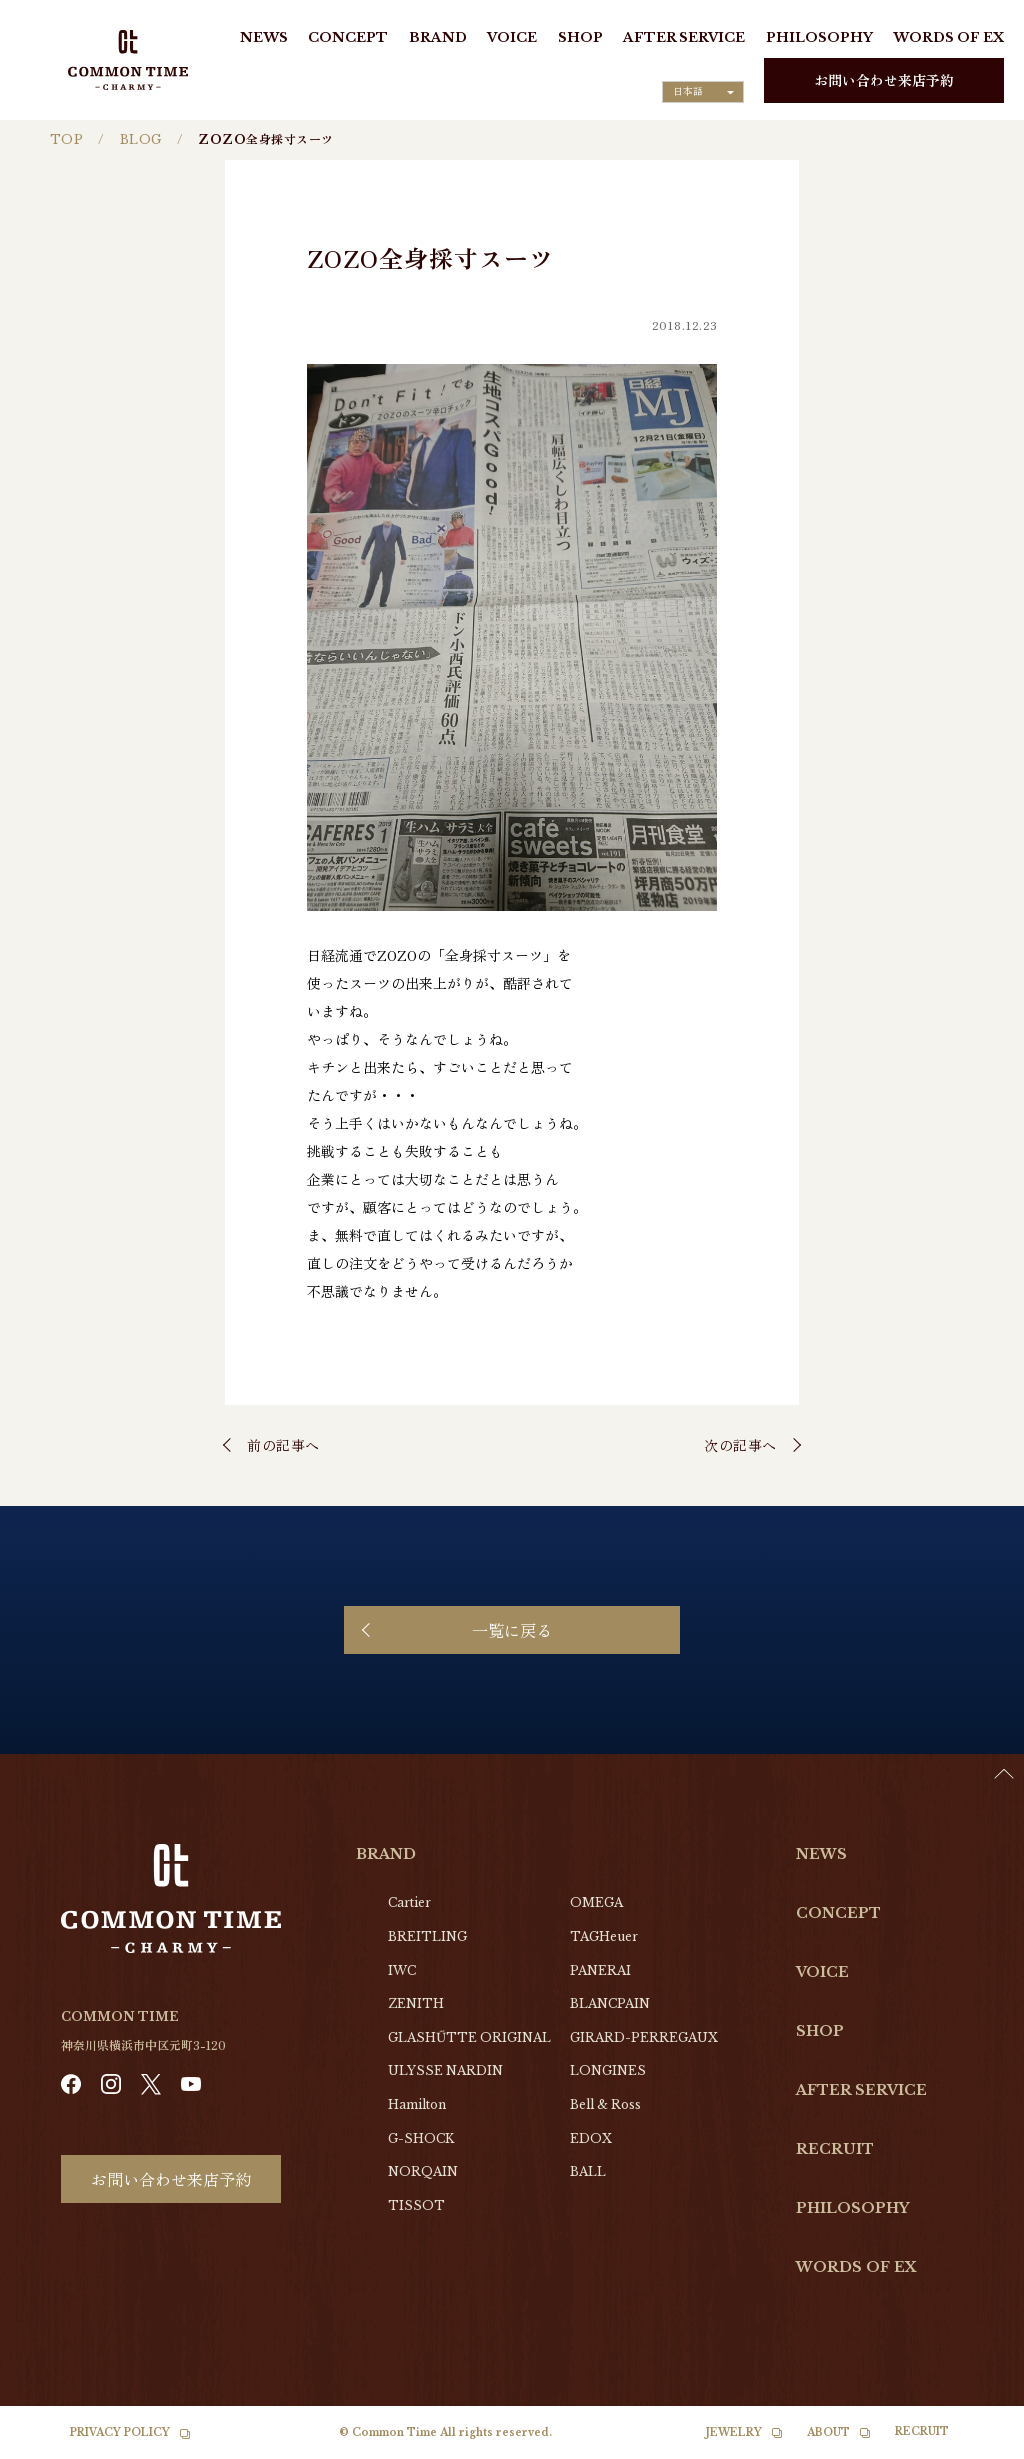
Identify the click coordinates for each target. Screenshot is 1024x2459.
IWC (402, 1970)
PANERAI (600, 1970)
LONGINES (608, 2070)
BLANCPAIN (610, 2003)
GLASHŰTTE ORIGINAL (469, 2037)
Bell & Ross (605, 2104)
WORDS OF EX (948, 37)
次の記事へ (740, 1445)
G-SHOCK (421, 2138)
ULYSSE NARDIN (445, 2070)
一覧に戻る (512, 1630)
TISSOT (416, 2205)
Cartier (409, 1902)
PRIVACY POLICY (120, 2432)
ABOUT (828, 2432)
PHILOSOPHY (819, 37)
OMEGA (596, 1902)
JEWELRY (734, 2432)
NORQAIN (423, 2171)
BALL (588, 2171)
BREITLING (427, 1936)
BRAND (438, 37)
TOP (66, 139)
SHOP (580, 37)
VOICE (512, 37)
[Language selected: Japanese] (703, 92)
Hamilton (417, 2104)
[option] (974, 2444)
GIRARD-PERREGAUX (644, 2037)
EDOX (591, 2138)
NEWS (264, 37)
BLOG (141, 139)
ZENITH (416, 2003)
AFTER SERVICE (684, 37)
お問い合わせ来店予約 (884, 80)
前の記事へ (283, 1445)
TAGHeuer (604, 1936)
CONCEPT (348, 37)
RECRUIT (835, 2149)
